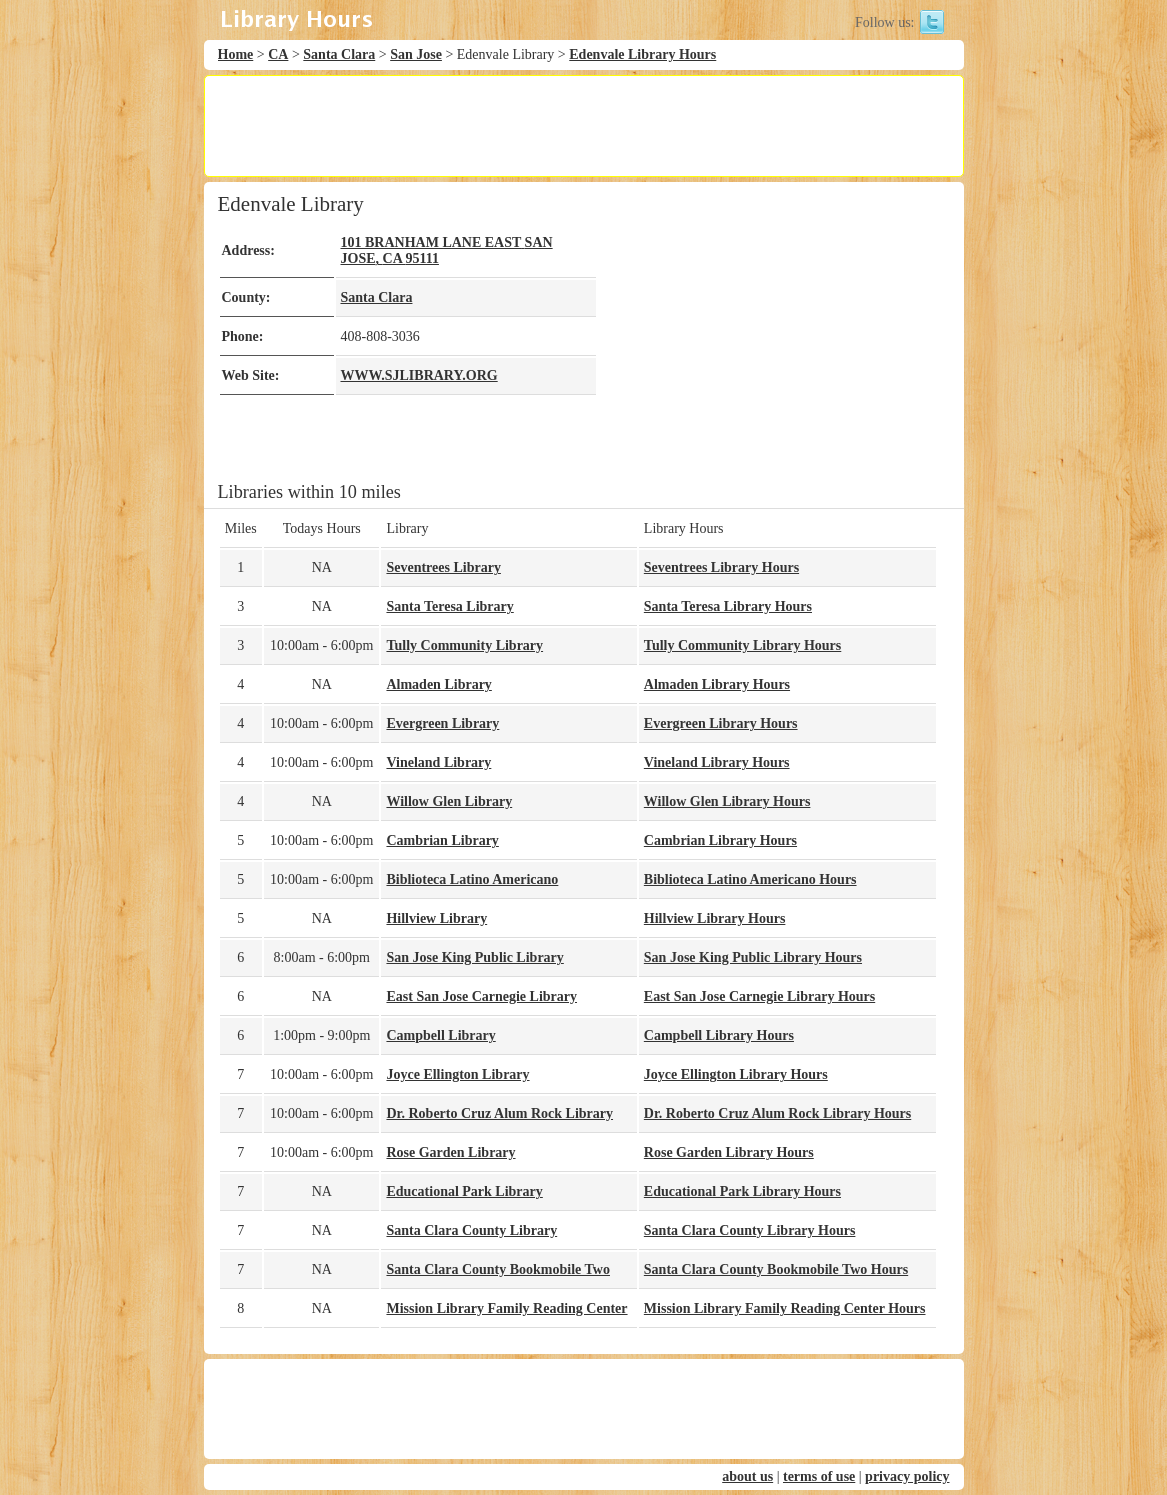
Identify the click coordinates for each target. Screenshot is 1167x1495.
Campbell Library (440, 1035)
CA (278, 54)
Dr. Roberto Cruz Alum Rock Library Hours (777, 1113)
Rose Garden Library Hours (729, 1152)
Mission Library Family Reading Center (506, 1308)
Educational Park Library (464, 1191)
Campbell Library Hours (719, 1035)
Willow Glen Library (449, 801)
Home (236, 54)
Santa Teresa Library (449, 606)
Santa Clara (339, 54)
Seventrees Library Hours (721, 567)
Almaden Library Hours (717, 684)
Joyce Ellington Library (457, 1074)
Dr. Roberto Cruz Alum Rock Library (499, 1113)
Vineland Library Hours (717, 762)
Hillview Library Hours (715, 918)
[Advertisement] (583, 126)
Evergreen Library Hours (721, 723)
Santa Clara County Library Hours (750, 1230)
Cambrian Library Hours (720, 840)
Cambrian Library (442, 840)
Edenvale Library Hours (642, 54)
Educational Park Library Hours (742, 1191)
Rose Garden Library (450, 1152)
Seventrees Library (443, 567)
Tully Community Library (464, 645)
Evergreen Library (442, 723)
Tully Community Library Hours (742, 645)
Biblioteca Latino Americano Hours (750, 879)
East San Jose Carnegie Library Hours (759, 996)
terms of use (819, 1476)
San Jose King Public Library (474, 957)
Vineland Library (438, 762)
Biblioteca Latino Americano (472, 879)
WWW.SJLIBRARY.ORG (419, 375)
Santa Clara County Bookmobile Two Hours (776, 1269)
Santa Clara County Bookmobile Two (498, 1269)
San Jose (416, 54)
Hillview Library (436, 918)
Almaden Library (438, 684)
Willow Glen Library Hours (727, 801)
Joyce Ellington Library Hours (736, 1074)
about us (747, 1476)
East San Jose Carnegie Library (481, 996)
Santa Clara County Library (471, 1230)
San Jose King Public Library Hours (753, 957)
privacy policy (907, 1476)
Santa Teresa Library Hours (728, 606)
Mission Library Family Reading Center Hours (785, 1308)
